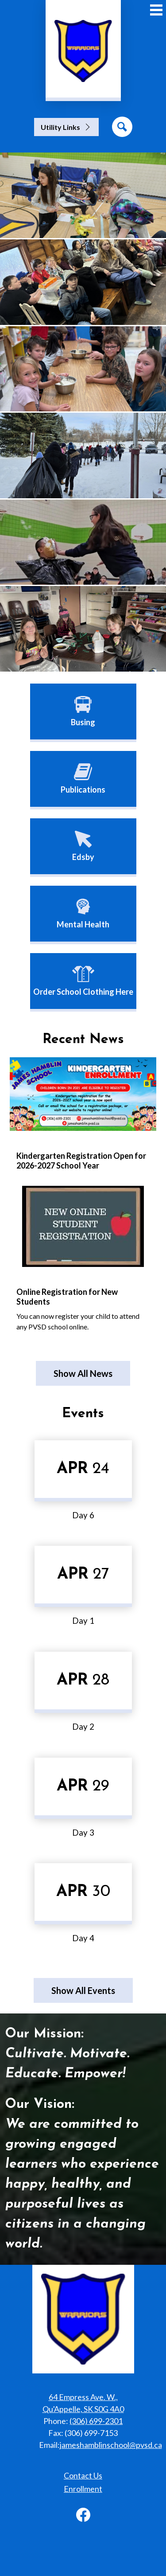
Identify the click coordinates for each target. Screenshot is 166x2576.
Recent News (83, 1040)
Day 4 (83, 1938)
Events (83, 1414)
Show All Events (83, 1990)
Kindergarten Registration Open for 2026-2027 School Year (81, 1160)
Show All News (83, 1373)
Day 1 (83, 1621)
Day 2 (83, 1727)
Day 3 (83, 1832)
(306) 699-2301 (96, 2421)
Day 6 (83, 1515)
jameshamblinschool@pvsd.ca (111, 2445)
